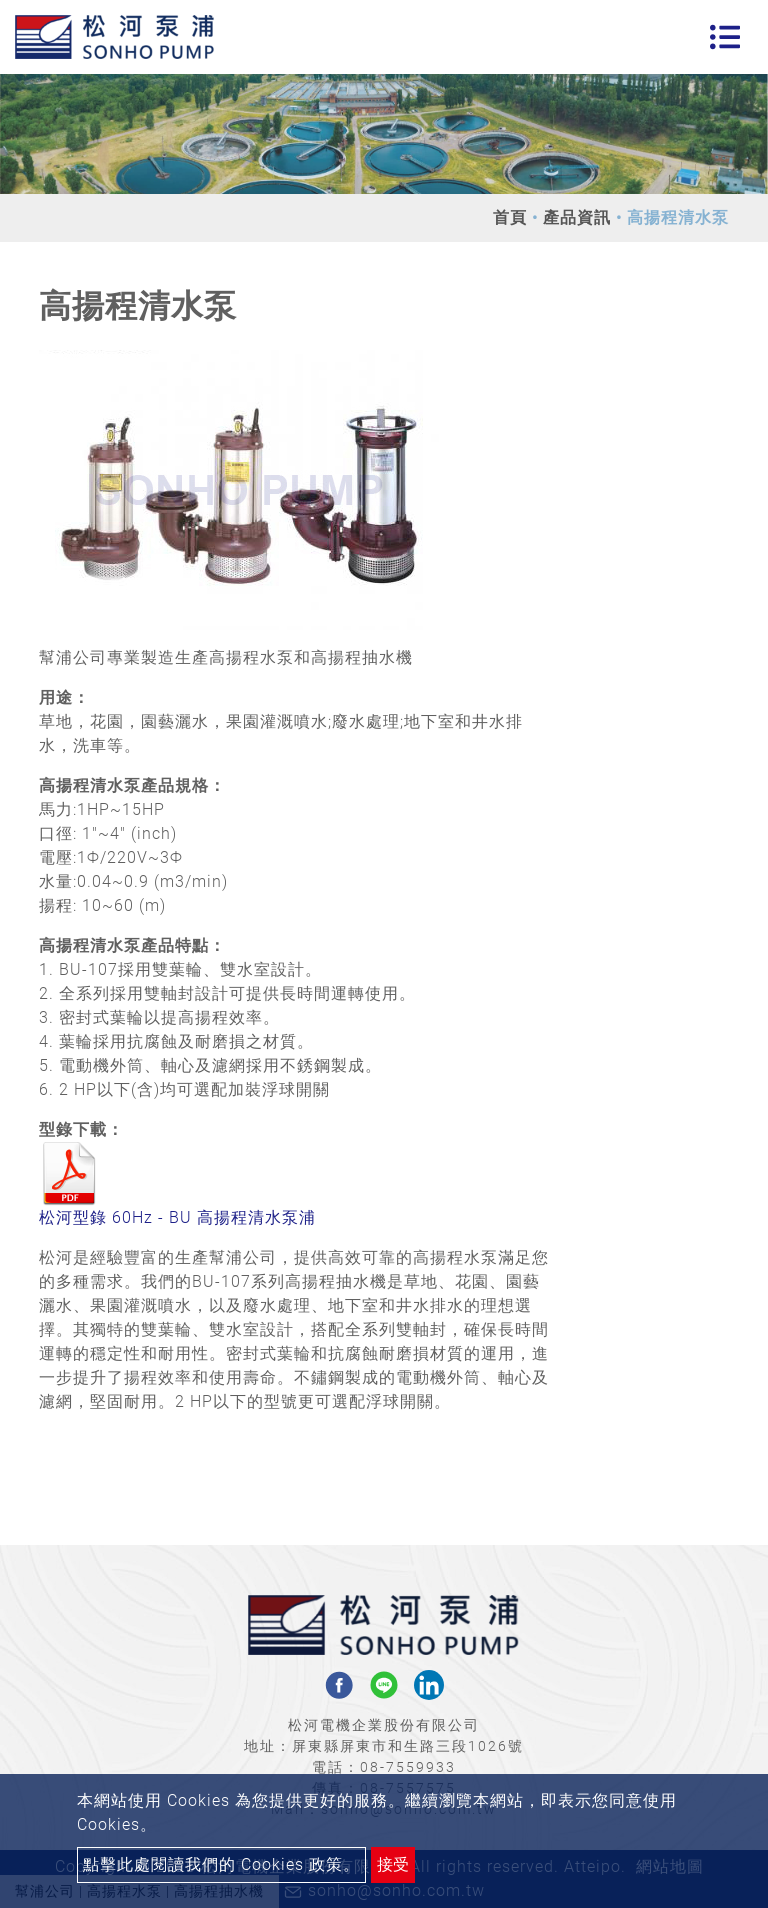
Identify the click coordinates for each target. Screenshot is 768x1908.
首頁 (510, 217)
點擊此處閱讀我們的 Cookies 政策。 (221, 1864)
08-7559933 (408, 1767)
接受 (393, 1864)
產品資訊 (577, 217)
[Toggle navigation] (725, 37)
